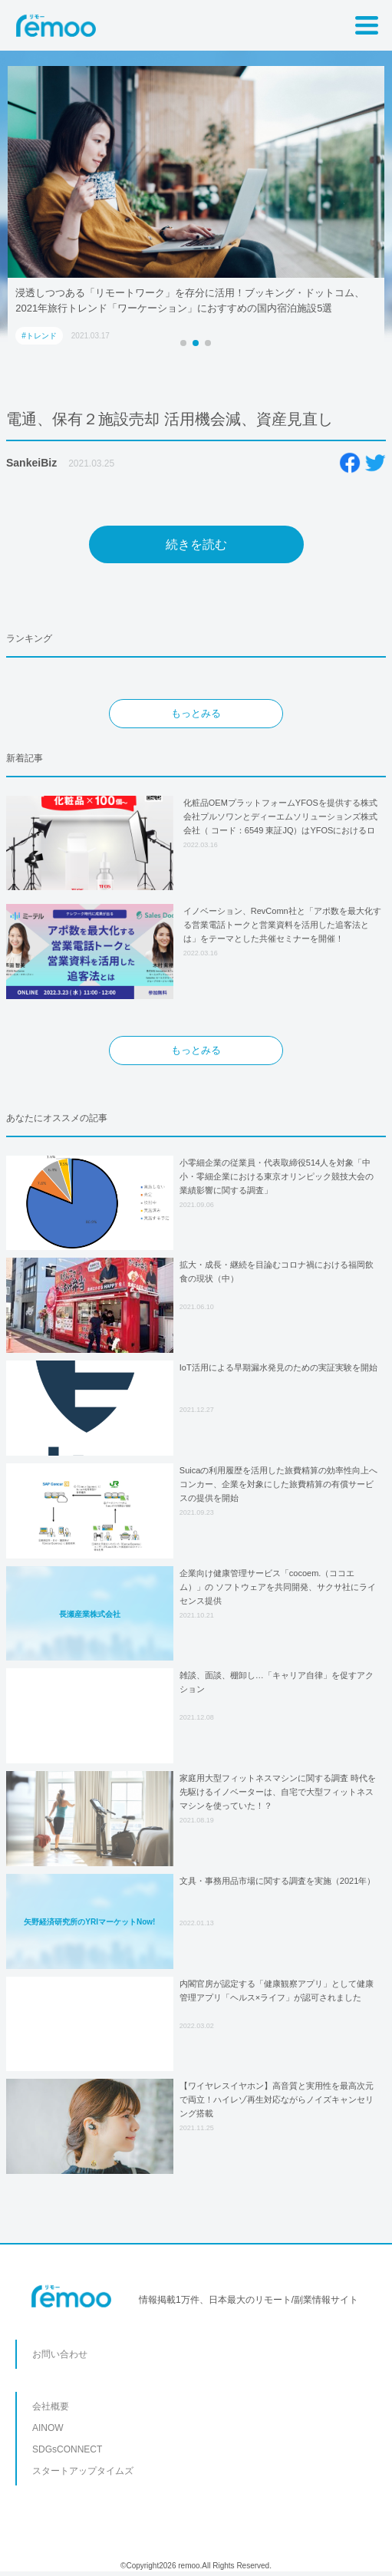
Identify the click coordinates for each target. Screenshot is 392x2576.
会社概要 (50, 2406)
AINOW (48, 2428)
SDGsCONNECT (67, 2449)
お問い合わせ (59, 2354)
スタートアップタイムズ (82, 2471)
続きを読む (196, 544)
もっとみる (196, 713)
